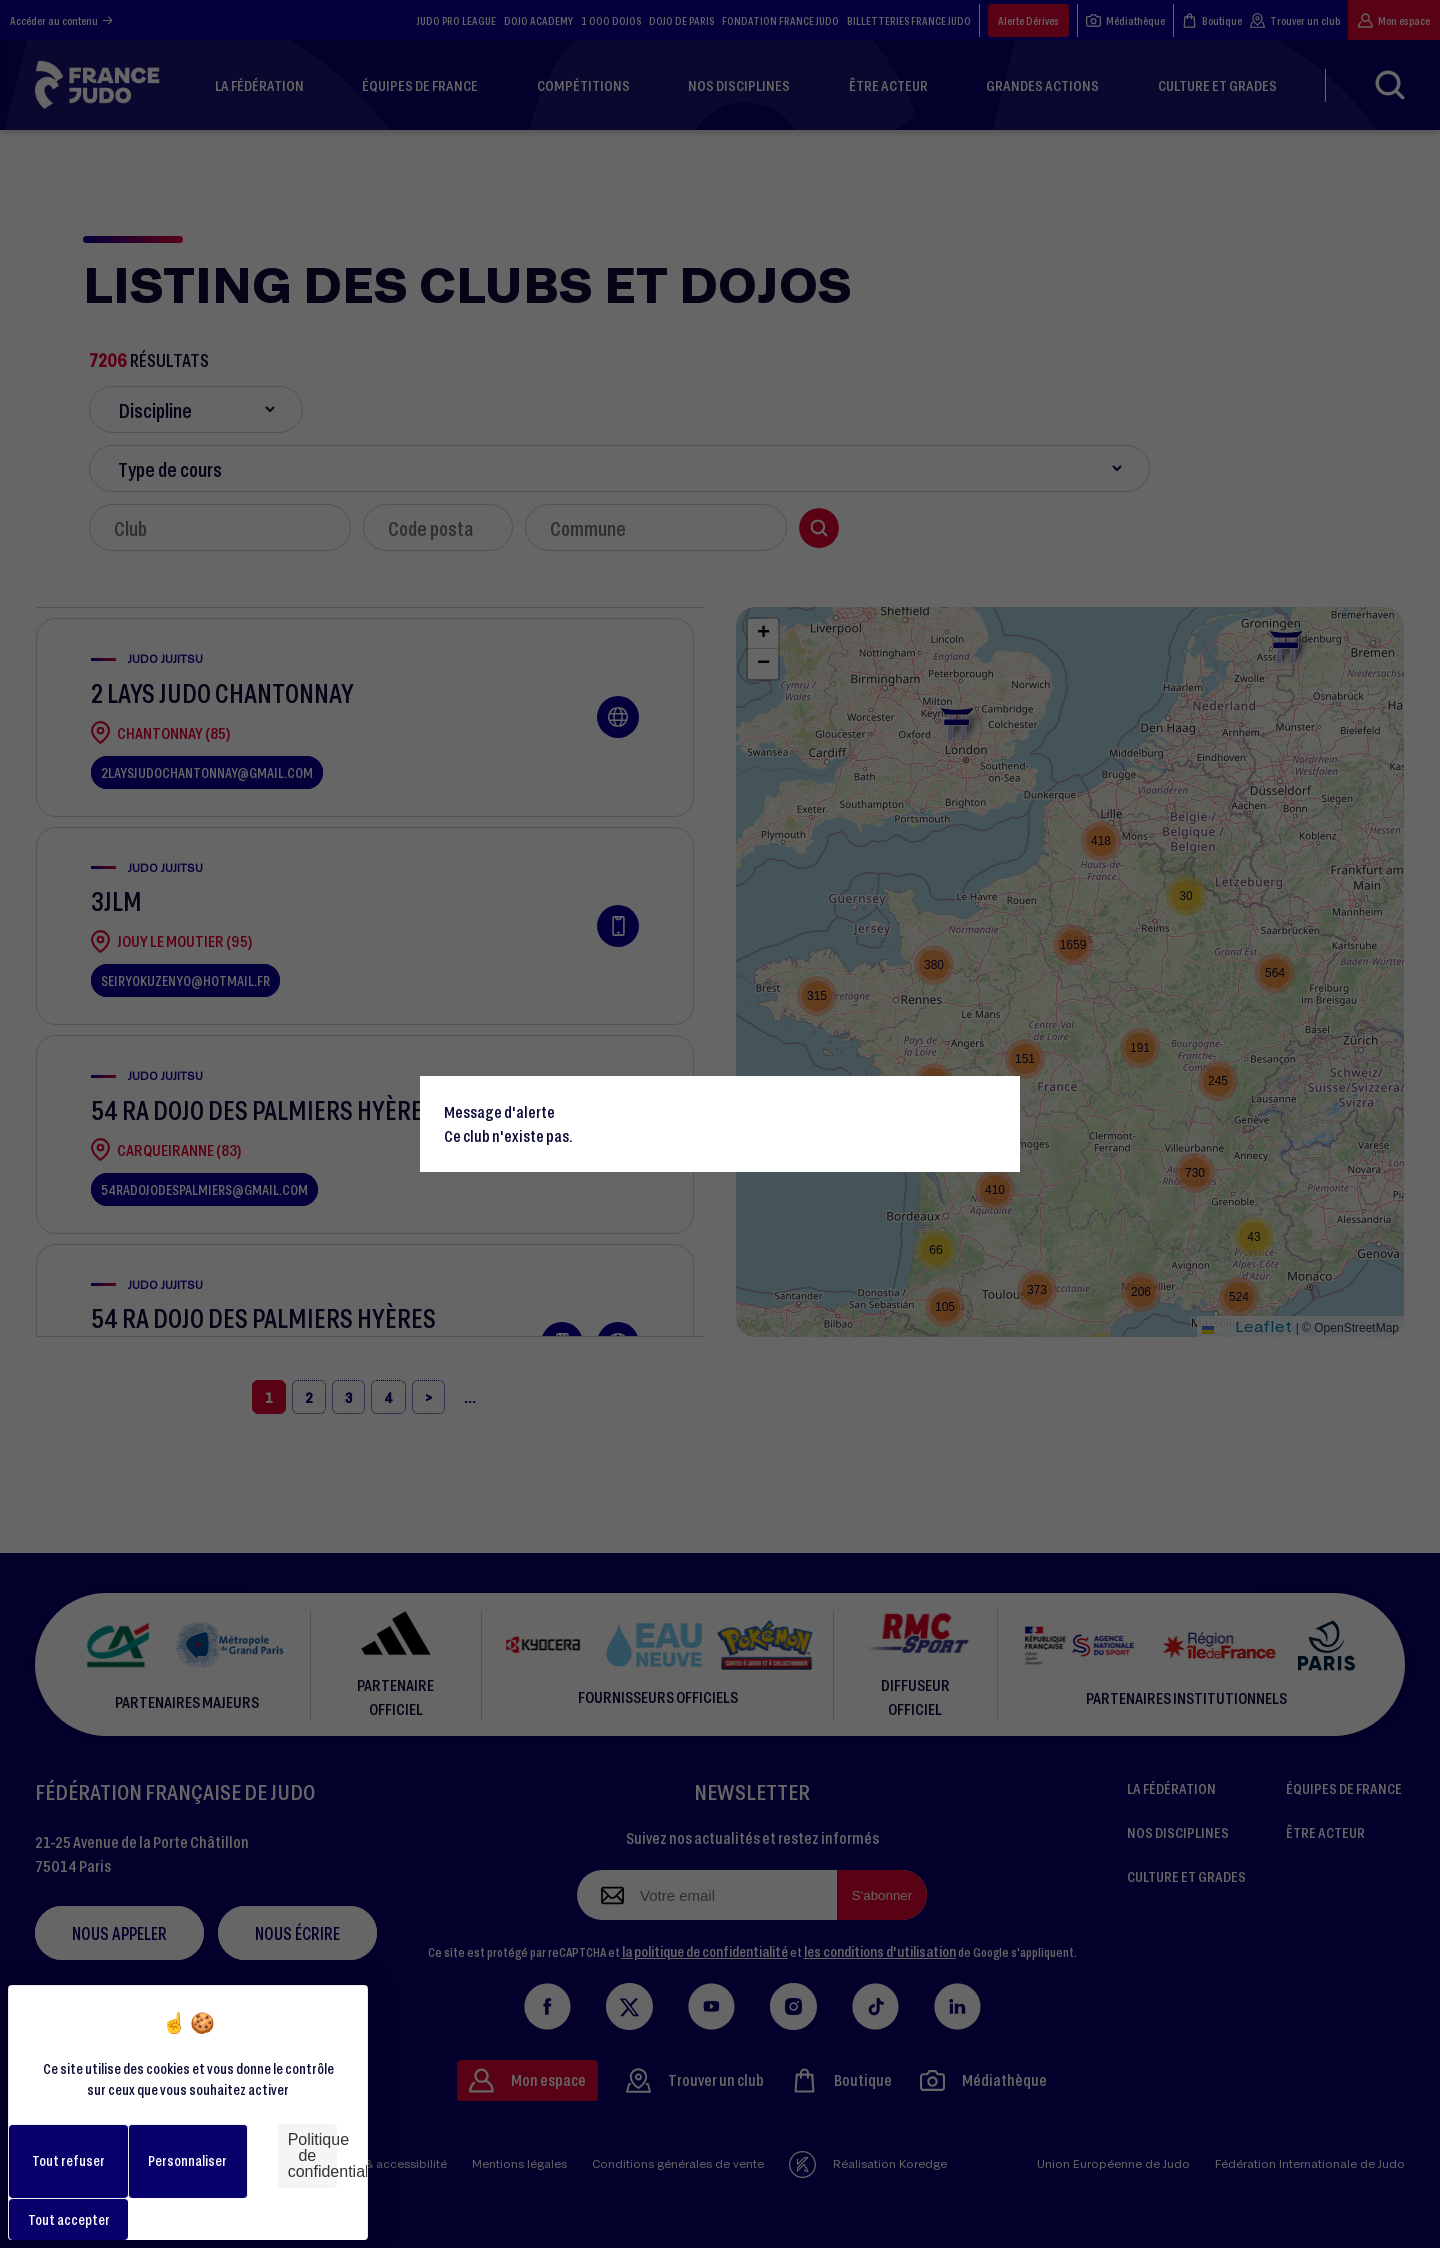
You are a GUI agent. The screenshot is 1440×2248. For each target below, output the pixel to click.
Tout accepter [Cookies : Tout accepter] (69, 2219)
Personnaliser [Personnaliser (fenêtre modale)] (187, 2160)
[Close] (996, 1100)
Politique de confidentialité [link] (312, 2155)
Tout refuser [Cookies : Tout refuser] (68, 2160)
